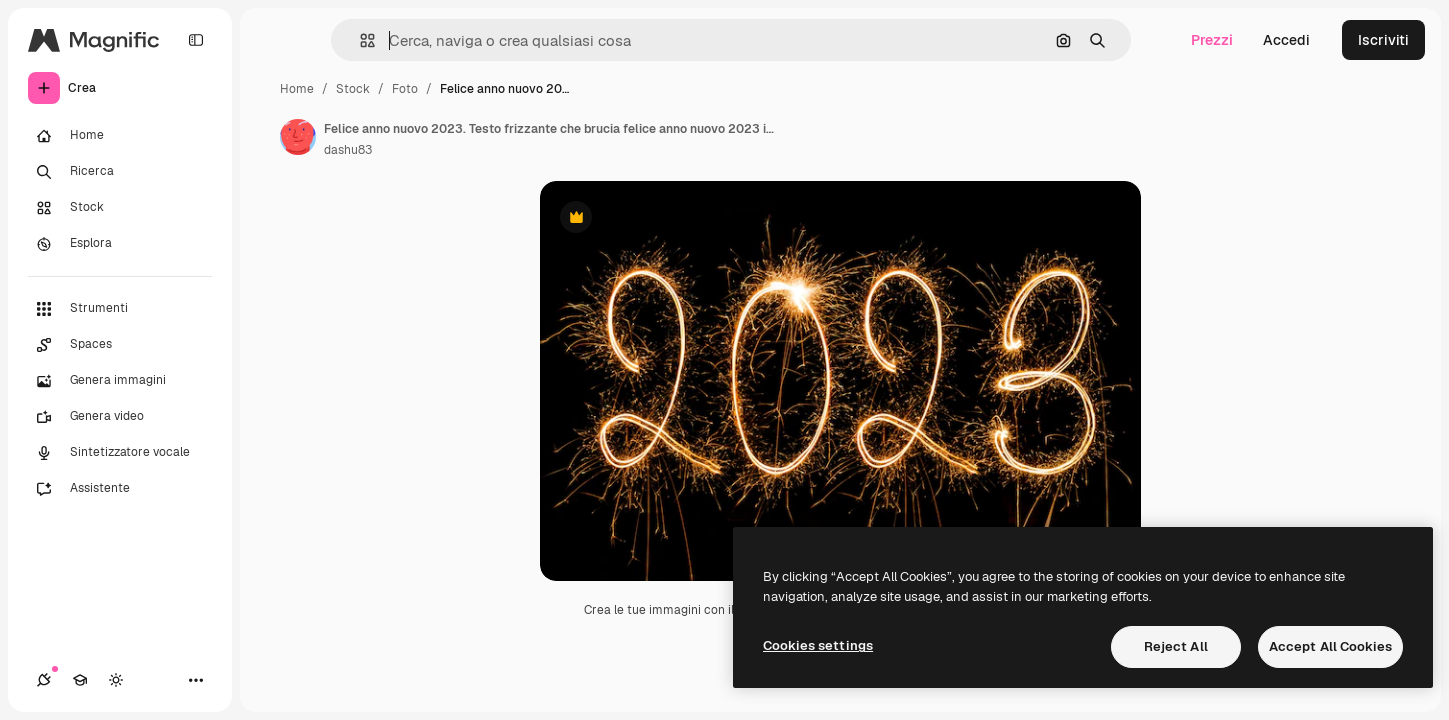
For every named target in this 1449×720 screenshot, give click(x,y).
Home (297, 89)
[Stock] (120, 208)
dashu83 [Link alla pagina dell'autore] (348, 150)
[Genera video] (120, 417)
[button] (359, 40)
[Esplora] (120, 244)
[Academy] (80, 680)
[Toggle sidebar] (196, 40)
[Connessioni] (44, 680)
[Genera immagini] (120, 381)
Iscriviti (1383, 40)
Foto (405, 89)
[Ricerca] (120, 172)
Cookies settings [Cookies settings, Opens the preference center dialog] (818, 645)
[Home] (120, 136)
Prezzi (1212, 40)
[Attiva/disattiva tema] (116, 680)
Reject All (1176, 646)
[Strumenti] (120, 309)
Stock (353, 89)
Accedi (1286, 40)
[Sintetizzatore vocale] (120, 453)
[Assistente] (120, 489)
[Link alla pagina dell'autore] (298, 137)
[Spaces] (120, 345)
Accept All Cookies (1330, 646)
